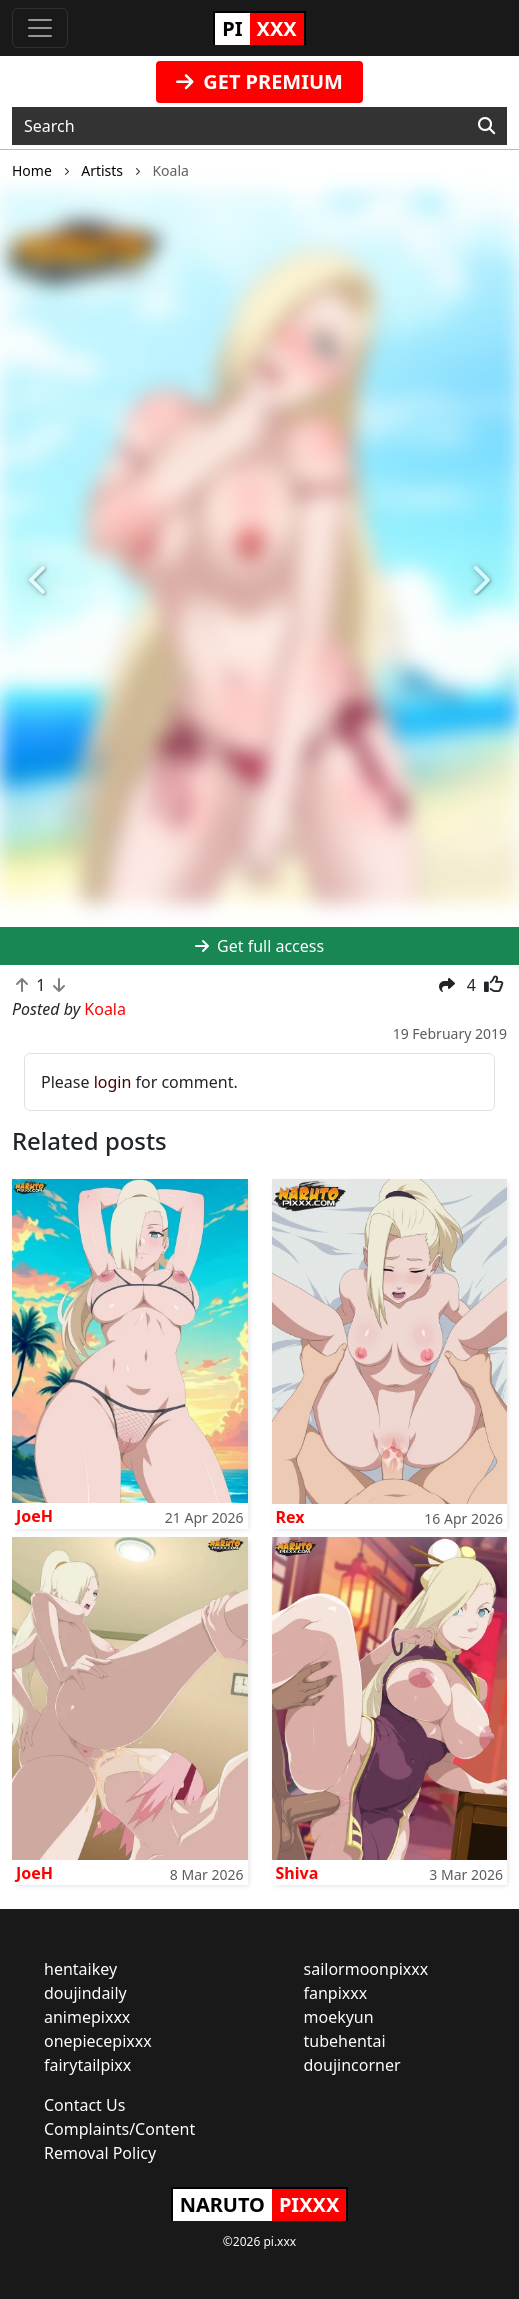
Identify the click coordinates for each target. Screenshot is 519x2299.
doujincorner (352, 2065)
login (113, 1082)
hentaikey (80, 1969)
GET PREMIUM (259, 81)
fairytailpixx (87, 2065)
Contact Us (84, 2105)
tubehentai (345, 2041)
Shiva (297, 1873)
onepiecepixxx (98, 2041)
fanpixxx (336, 1993)
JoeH (34, 1516)
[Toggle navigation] (40, 28)
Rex (290, 1517)
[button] (39, 581)
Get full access (259, 946)
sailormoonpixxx (366, 1969)
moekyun (339, 2017)
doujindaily (85, 1993)
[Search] (486, 126)
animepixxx (87, 2017)
